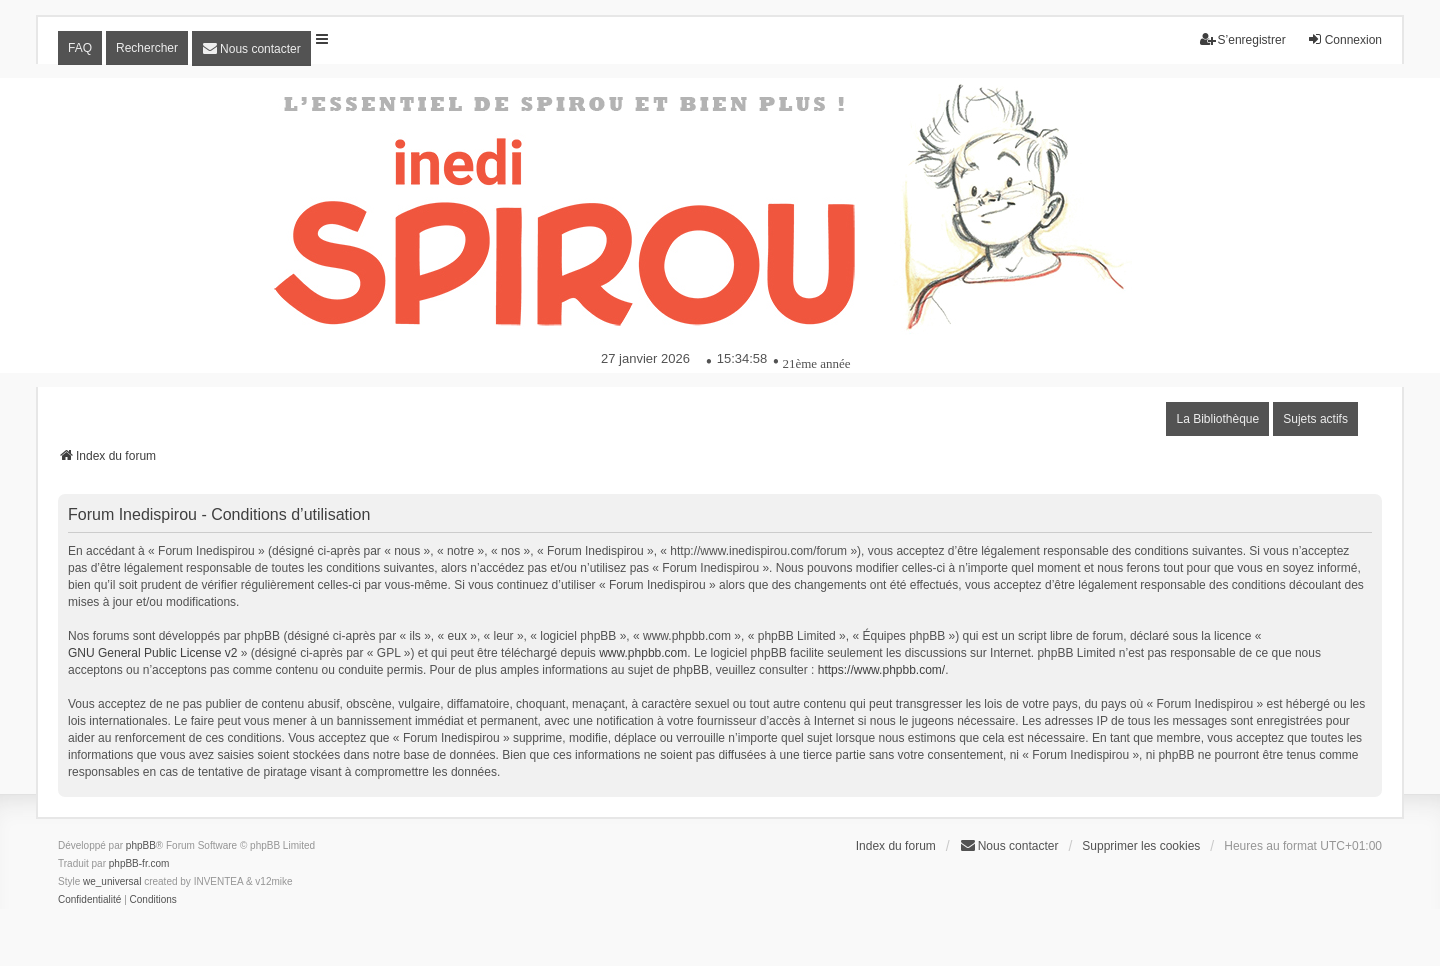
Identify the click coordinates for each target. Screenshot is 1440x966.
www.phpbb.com (643, 653)
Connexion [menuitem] (1344, 39)
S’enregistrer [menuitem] (1243, 39)
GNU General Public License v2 (152, 653)
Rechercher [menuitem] (147, 48)
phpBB (141, 845)
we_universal (112, 881)
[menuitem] (251, 48)
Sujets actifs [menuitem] (1315, 419)
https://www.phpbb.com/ (881, 670)
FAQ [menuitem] (80, 48)
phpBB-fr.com (139, 863)
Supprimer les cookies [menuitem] (1141, 846)
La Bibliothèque (1217, 419)
